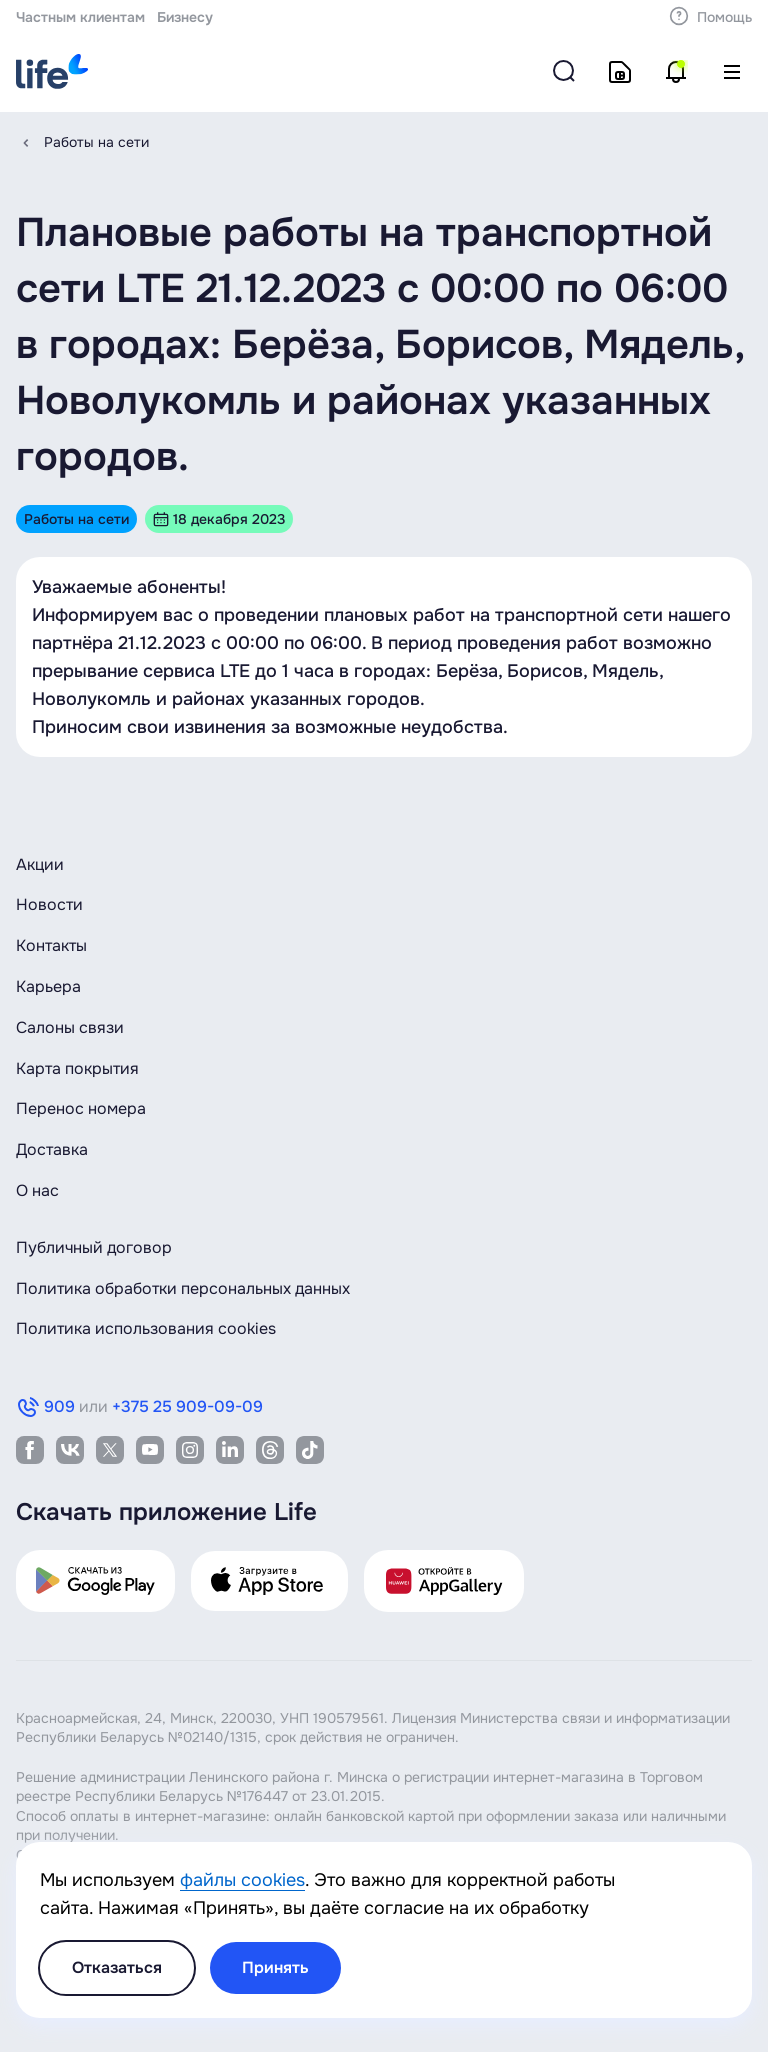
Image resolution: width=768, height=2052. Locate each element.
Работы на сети (96, 142)
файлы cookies (242, 1880)
